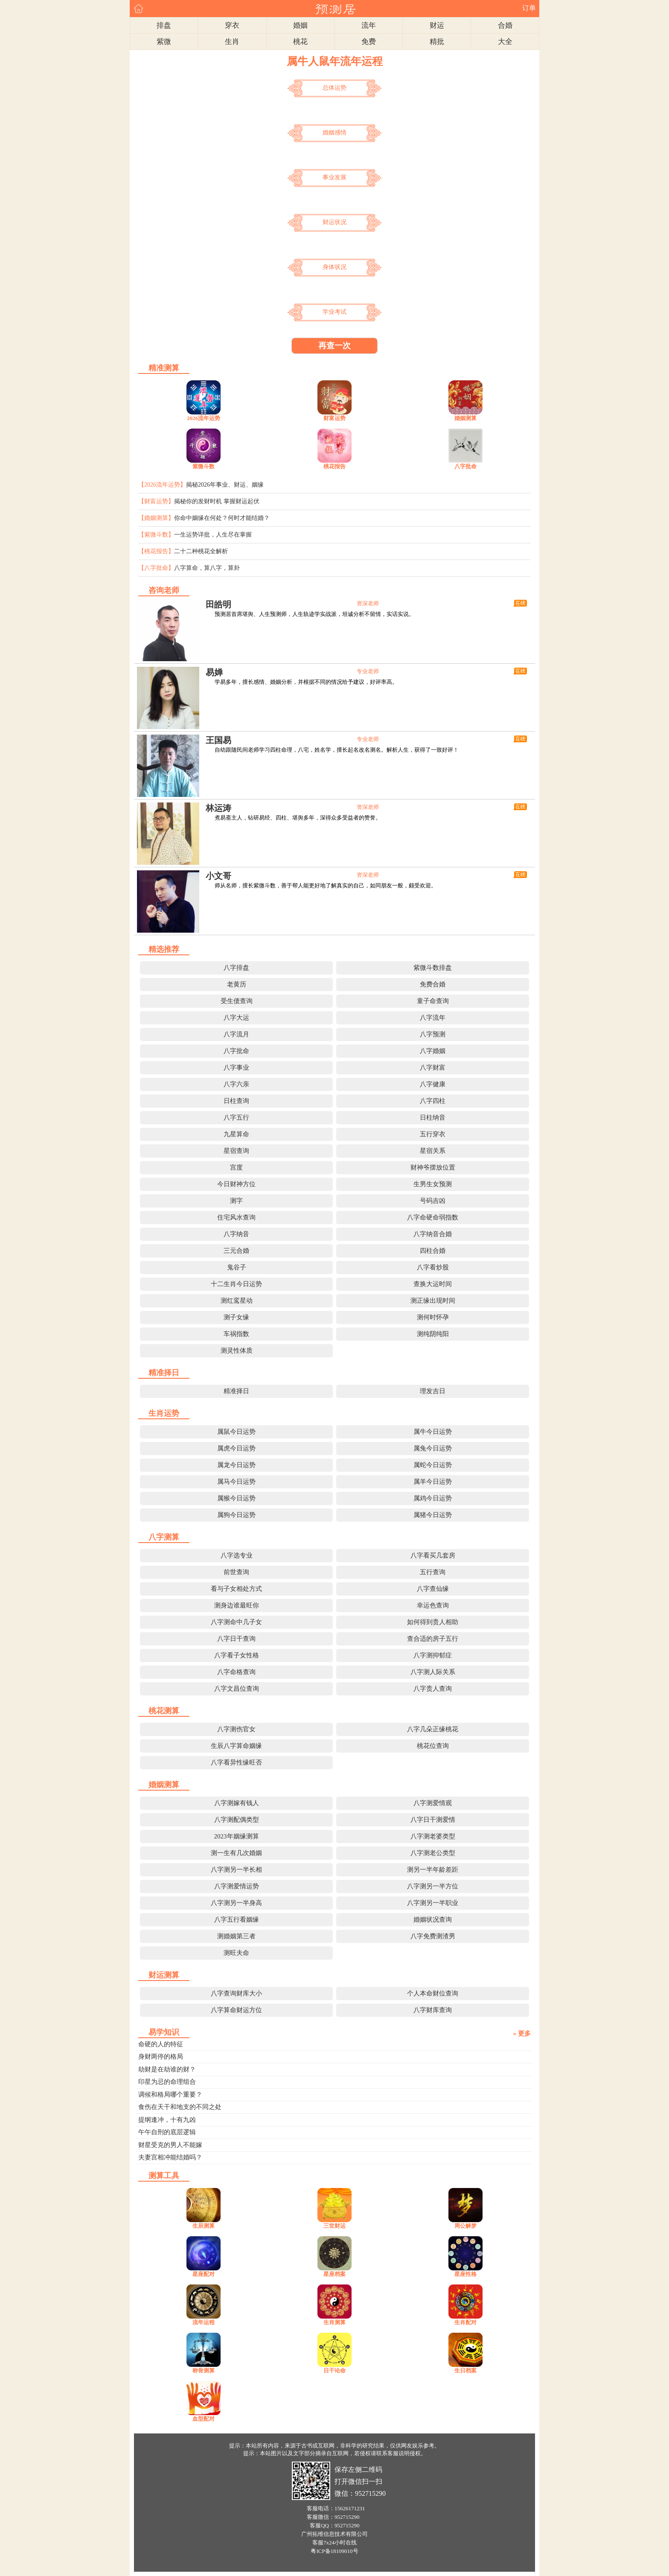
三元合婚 (236, 1250)
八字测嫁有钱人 (236, 1803)
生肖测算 (334, 2322)
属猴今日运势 (236, 1498)
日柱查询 (236, 1100)
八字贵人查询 (432, 1688)
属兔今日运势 (432, 1448)
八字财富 (432, 1067)
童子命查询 (433, 1001)
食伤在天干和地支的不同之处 (179, 2106)
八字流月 (236, 1034)
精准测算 (163, 368)
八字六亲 (236, 1084)
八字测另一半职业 (432, 1902)
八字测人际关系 (432, 1672)
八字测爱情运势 (236, 1886)
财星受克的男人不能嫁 (170, 2144)
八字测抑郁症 (432, 1655)
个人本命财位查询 (432, 1993)
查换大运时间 (432, 1284)
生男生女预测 (432, 1184)
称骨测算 (203, 2370)
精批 (437, 42)
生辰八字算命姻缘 (236, 1745)
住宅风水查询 (236, 1217)
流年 (368, 25)
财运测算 (163, 1975)
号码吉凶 (432, 1200)
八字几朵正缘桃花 (432, 1729)
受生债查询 (237, 1001)
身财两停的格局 (160, 2056)
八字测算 (163, 1537)
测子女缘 (236, 1317)
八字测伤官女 (236, 1729)
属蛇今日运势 (432, 1465)
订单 (529, 8)
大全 (505, 42)
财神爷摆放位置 (432, 1167)
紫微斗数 (203, 466)
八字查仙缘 (433, 1588)
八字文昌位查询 (236, 1688)
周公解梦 (465, 2226)
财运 (437, 25)
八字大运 (236, 1017)
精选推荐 (163, 949)
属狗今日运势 (236, 1514)
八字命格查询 (236, 1672)
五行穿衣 (432, 1134)
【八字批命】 (156, 568)
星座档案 (334, 2274)
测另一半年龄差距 (432, 1869)
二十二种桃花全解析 (201, 551)
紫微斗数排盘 (432, 967)
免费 (368, 42)
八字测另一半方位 (432, 1886)
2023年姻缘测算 (236, 1836)
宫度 (236, 1167)
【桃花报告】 (156, 551)
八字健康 (432, 1084)
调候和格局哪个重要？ (170, 2094)
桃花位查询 (433, 1745)
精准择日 (163, 1372)
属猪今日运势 (432, 1514)
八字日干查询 (236, 1638)
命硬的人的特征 (160, 2044)
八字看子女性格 (236, 1655)
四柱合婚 (432, 1250)
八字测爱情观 (432, 1803)
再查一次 (334, 345)
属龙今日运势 (236, 1465)
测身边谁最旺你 (236, 1605)
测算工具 (163, 2175)
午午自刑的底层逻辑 (167, 2132)
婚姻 (300, 25)
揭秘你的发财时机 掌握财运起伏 (216, 501)
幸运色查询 (433, 1605)
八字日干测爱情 (432, 1819)
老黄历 (236, 984)
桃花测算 (163, 1711)
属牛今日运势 (432, 1431)
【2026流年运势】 (162, 484)
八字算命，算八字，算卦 (207, 568)
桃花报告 (334, 466)
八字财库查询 (432, 2010)
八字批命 (465, 466)
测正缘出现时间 (432, 1300)
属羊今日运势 (432, 1481)
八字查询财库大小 (236, 1993)
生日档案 (465, 2370)
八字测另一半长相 (236, 1869)
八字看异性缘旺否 (236, 1762)
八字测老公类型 (432, 1853)
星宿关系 (432, 1150)
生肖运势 (163, 1413)
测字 (236, 1200)
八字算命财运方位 (236, 2010)
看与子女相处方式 (236, 1588)
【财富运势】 (156, 501)
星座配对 (203, 2274)
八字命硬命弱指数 (432, 1217)
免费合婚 (432, 984)
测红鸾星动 (237, 1300)
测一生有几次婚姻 (236, 1853)
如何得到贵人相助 (432, 1622)
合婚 (505, 25)
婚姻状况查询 (432, 1919)
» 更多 (522, 2033)
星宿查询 (236, 1150)
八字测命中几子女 (236, 1622)
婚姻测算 (465, 418)
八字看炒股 (433, 1267)
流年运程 (203, 2322)
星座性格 (465, 2274)
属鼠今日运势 (236, 1431)
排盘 (164, 25)
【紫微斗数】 (156, 534)
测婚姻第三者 (236, 1936)
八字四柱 (432, 1100)
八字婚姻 (432, 1050)
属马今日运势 (236, 1481)
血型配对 (203, 2419)
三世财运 (334, 2226)
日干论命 (334, 2370)
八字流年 (432, 1017)
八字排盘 (236, 967)
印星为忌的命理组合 (167, 2081)
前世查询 (236, 1572)
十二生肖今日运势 (236, 1284)
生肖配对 (465, 2322)
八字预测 (432, 1034)
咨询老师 (163, 590)
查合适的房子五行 (432, 1638)
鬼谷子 (236, 1267)
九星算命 (236, 1134)
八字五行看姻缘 (236, 1919)
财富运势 (334, 418)
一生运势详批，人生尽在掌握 (213, 534)
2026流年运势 (203, 418)
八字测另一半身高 (236, 1902)
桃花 (300, 42)
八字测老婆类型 (432, 1836)
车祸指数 (236, 1333)
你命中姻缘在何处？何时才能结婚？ (222, 518)
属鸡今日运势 (432, 1498)
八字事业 (236, 1067)
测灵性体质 (237, 1350)
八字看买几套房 (432, 1555)
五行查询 (432, 1572)
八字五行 (236, 1117)
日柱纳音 (432, 1117)
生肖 (232, 42)
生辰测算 (203, 2226)
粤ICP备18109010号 (334, 2551)
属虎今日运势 (236, 1448)
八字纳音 (236, 1234)
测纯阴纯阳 (433, 1333)
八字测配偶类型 (236, 1819)
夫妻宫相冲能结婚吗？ (170, 2157)
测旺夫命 (236, 1952)
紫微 (164, 42)
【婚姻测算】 (156, 518)
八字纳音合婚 (432, 1234)
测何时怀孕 (433, 1317)
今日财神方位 (236, 1184)
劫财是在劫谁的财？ (167, 2069)
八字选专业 (237, 1555)
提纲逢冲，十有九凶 (167, 2119)
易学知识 (163, 2032)
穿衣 (232, 25)
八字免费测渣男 (432, 1936)
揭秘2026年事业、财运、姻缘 (225, 484)
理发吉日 (432, 1391)
